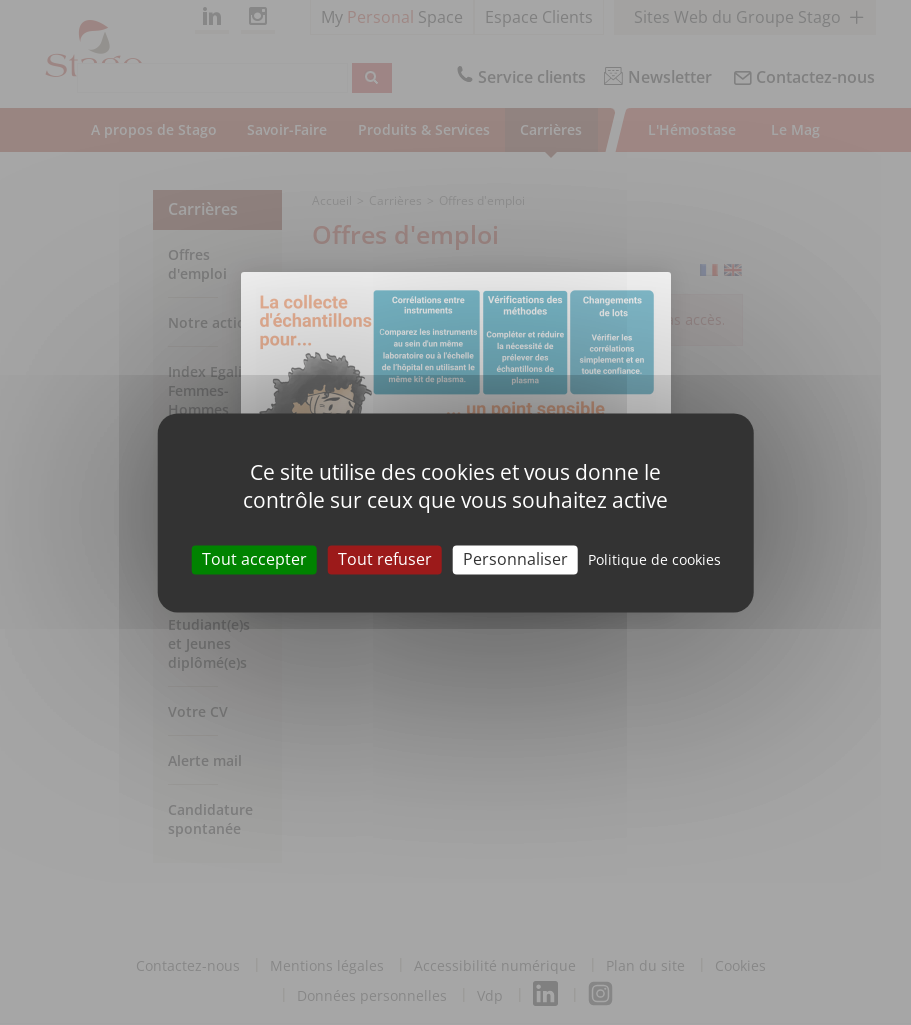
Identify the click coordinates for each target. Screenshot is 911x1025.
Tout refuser (385, 559)
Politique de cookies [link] (654, 559)
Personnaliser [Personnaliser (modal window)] (515, 559)
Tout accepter (254, 559)
